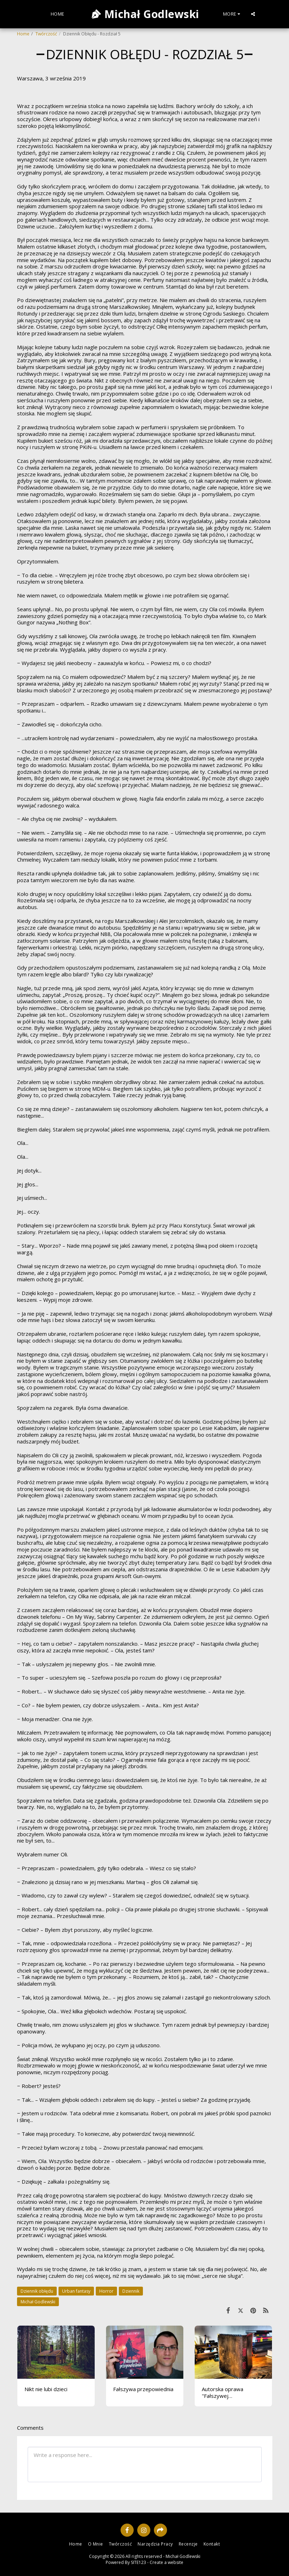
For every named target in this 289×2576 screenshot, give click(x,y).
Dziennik (130, 2291)
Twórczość (46, 34)
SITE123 (138, 2562)
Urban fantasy (76, 2291)
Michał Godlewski (38, 2302)
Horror (106, 2291)
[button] (253, 14)
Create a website (166, 2562)
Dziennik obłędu (37, 2291)
